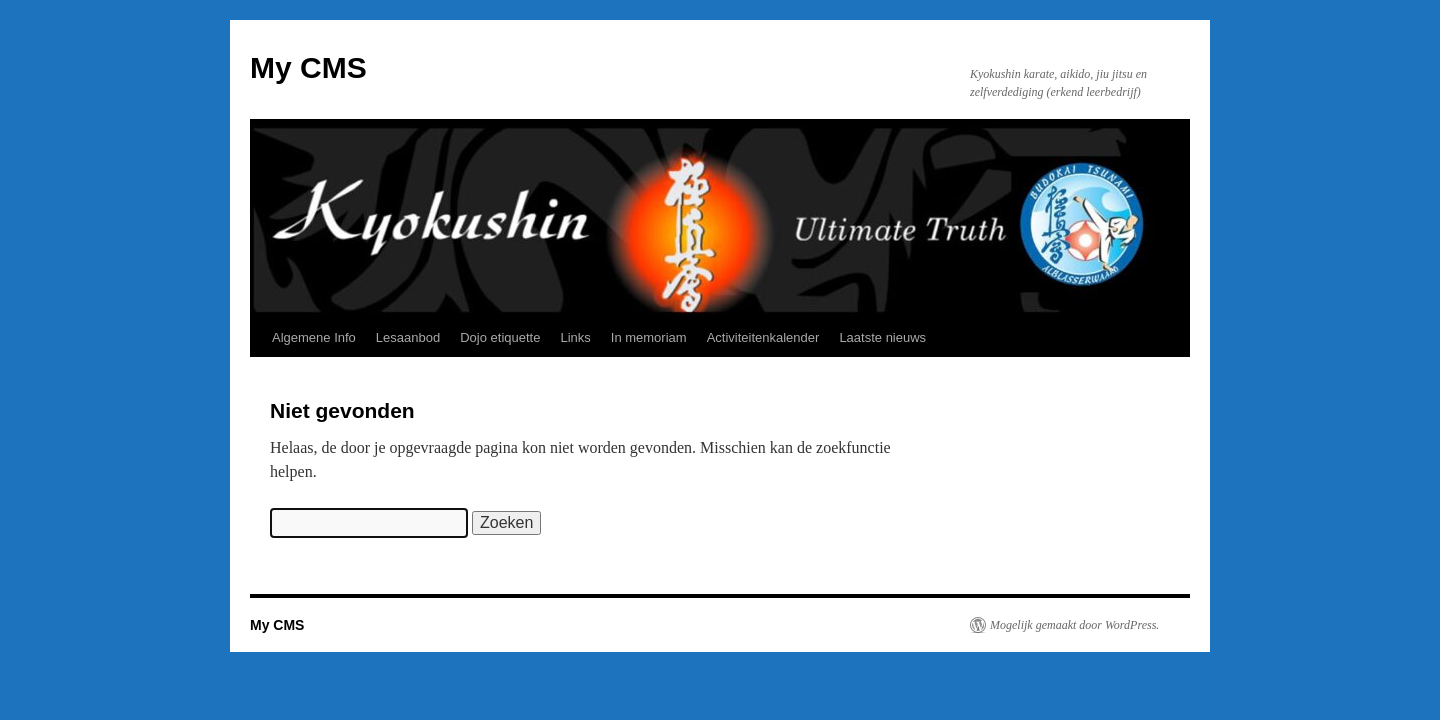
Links (575, 337)
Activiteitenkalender (763, 337)
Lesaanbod (408, 337)
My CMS (308, 67)
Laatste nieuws (882, 337)
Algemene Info (314, 337)
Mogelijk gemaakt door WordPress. (1074, 625)
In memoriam (649, 337)
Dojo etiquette (500, 337)
